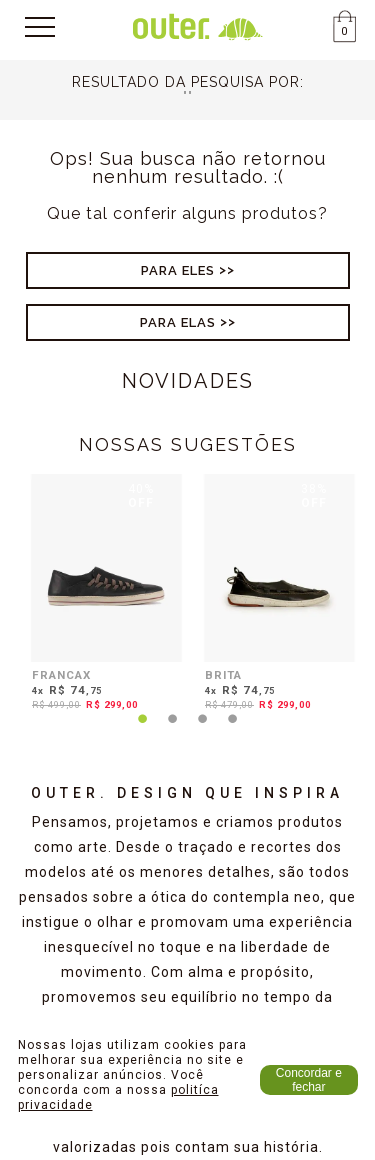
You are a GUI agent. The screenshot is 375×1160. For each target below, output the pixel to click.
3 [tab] (203, 731)
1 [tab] (143, 731)
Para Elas (178, 322)
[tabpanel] (101, 596)
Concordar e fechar (309, 1080)
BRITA (223, 675)
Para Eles (178, 270)
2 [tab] (173, 731)
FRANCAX (61, 675)
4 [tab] (233, 731)
